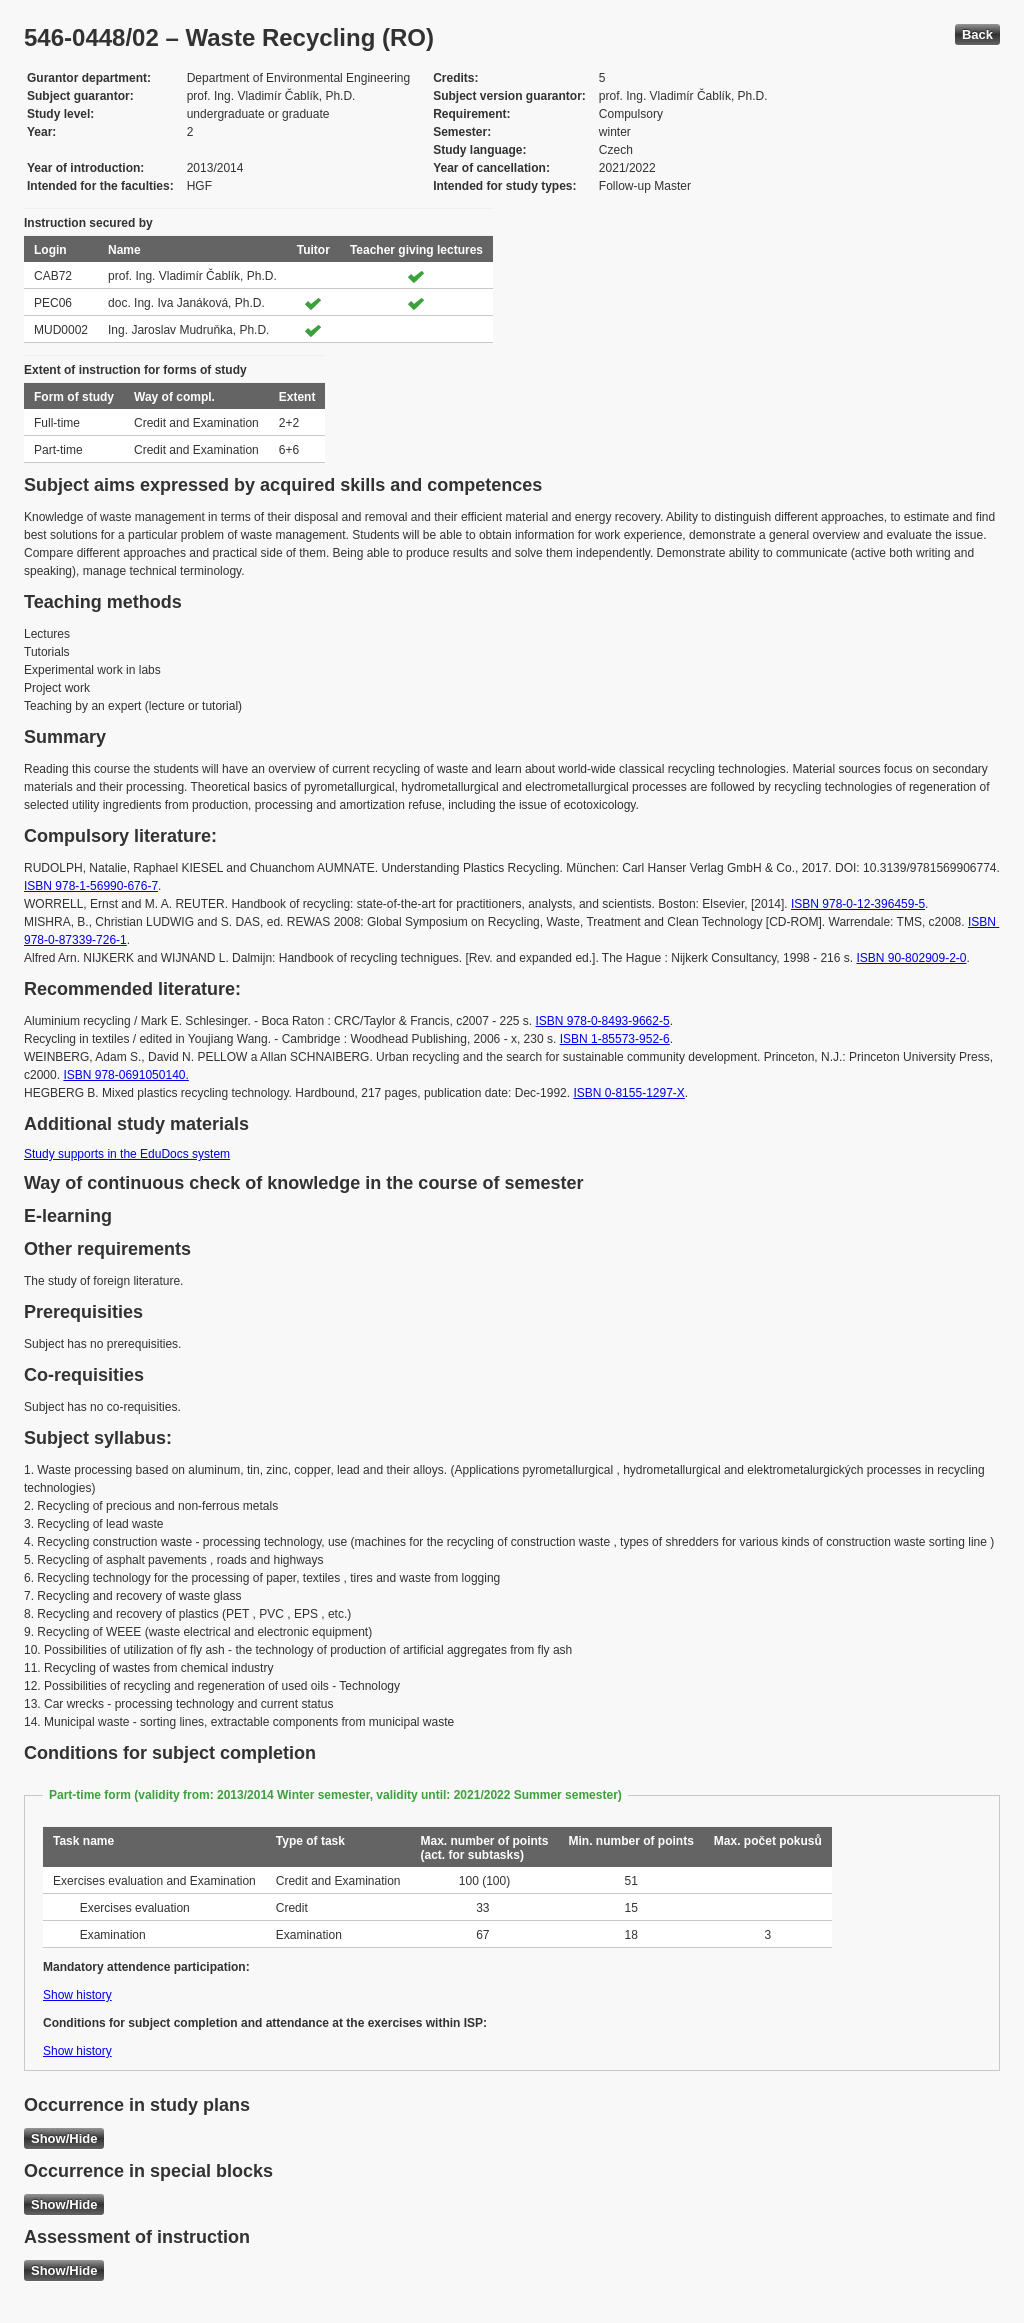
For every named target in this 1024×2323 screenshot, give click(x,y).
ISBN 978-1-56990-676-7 (91, 886)
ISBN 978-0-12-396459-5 (858, 904)
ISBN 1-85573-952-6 (615, 1039)
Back (977, 34)
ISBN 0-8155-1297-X (628, 1093)
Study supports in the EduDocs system (127, 1154)
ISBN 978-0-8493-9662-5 (603, 1021)
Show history (77, 1995)
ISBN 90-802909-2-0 (911, 958)
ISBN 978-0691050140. (125, 1075)
